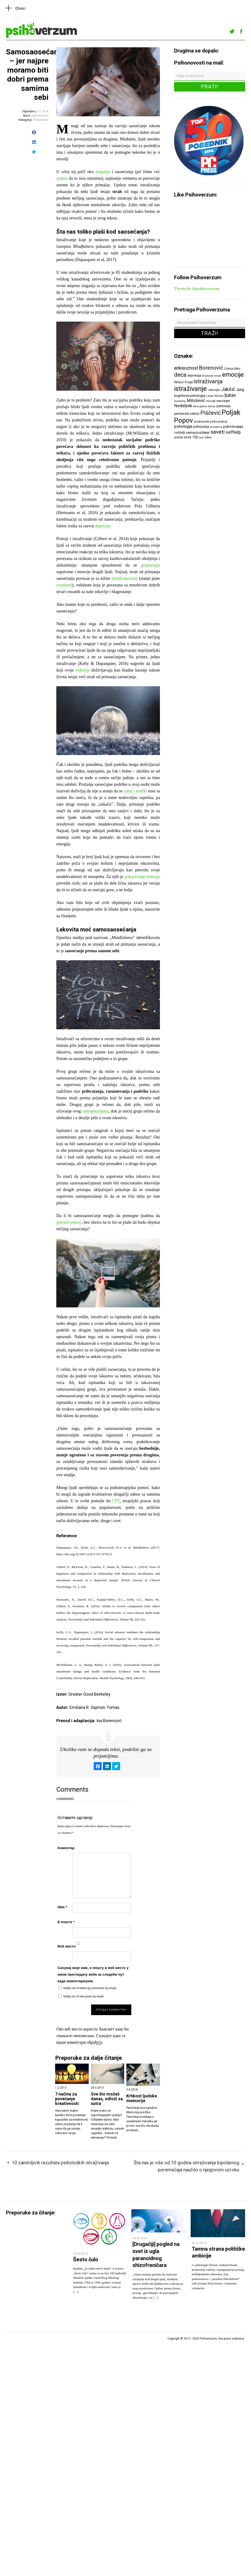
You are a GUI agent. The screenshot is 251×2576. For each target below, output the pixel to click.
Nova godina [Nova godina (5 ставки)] (200, 406)
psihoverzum (39, 115)
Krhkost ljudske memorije (141, 2098)
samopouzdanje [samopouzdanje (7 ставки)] (198, 432)
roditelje (82, 670)
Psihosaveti (40, 120)
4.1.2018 (42, 111)
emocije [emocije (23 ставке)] (233, 374)
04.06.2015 (139, 2238)
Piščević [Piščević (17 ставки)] (210, 413)
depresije (102, 526)
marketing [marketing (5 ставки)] (180, 401)
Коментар (65, 1848)
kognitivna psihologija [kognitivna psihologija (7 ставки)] (189, 395)
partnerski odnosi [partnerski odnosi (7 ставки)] (186, 413)
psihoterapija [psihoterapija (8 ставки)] (233, 426)
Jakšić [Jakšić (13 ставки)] (228, 389)
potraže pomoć (69, 1222)
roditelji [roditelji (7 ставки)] (179, 432)
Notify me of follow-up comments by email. (90, 1988)
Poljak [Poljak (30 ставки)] (231, 412)
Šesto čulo (85, 2259)
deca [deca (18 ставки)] (180, 374)
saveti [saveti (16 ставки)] (218, 432)
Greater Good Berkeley (89, 1694)
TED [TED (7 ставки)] (195, 437)
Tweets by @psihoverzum (196, 289)
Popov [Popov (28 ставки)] (183, 420)
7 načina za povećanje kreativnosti (67, 2099)
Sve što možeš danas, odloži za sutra (107, 2099)
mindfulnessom (124, 578)
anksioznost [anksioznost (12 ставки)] (186, 368)
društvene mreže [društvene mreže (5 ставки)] (211, 375)
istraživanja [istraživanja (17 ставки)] (208, 381)
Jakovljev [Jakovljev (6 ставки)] (214, 390)
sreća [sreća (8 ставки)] (178, 437)
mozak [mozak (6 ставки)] (211, 401)
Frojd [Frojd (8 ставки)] (189, 382)
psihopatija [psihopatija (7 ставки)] (201, 426)
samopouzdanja (95, 1111)
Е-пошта (65, 1922)
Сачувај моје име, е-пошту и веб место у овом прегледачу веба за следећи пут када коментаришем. (92, 1974)
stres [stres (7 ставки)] (187, 437)
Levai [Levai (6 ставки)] (209, 395)
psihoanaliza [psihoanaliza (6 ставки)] (218, 421)
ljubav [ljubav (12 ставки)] (230, 395)
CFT (116, 1500)
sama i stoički (135, 791)
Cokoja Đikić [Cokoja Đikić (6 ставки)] (232, 368)
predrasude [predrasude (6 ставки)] (201, 421)
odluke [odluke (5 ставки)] (212, 406)
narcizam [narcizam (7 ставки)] (223, 401)
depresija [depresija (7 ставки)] (194, 375)
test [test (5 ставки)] (201, 437)
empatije (103, 171)
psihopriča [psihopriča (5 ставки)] (216, 426)
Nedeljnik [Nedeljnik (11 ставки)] (183, 405)
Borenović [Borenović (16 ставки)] (211, 368)
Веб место (66, 1946)
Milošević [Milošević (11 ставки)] (196, 400)
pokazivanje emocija (142, 876)
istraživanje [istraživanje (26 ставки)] (190, 389)
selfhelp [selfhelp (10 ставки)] (233, 432)
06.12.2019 (199, 2243)
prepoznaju (150, 565)
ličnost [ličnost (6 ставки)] (219, 395)
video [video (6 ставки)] (208, 437)
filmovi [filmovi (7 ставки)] (179, 382)
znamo (62, 178)
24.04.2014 (80, 2253)
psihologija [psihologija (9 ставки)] (183, 426)
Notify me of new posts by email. (83, 1996)
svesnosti (64, 585)
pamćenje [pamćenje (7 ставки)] (223, 406)
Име (62, 1907)
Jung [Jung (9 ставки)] (240, 389)
